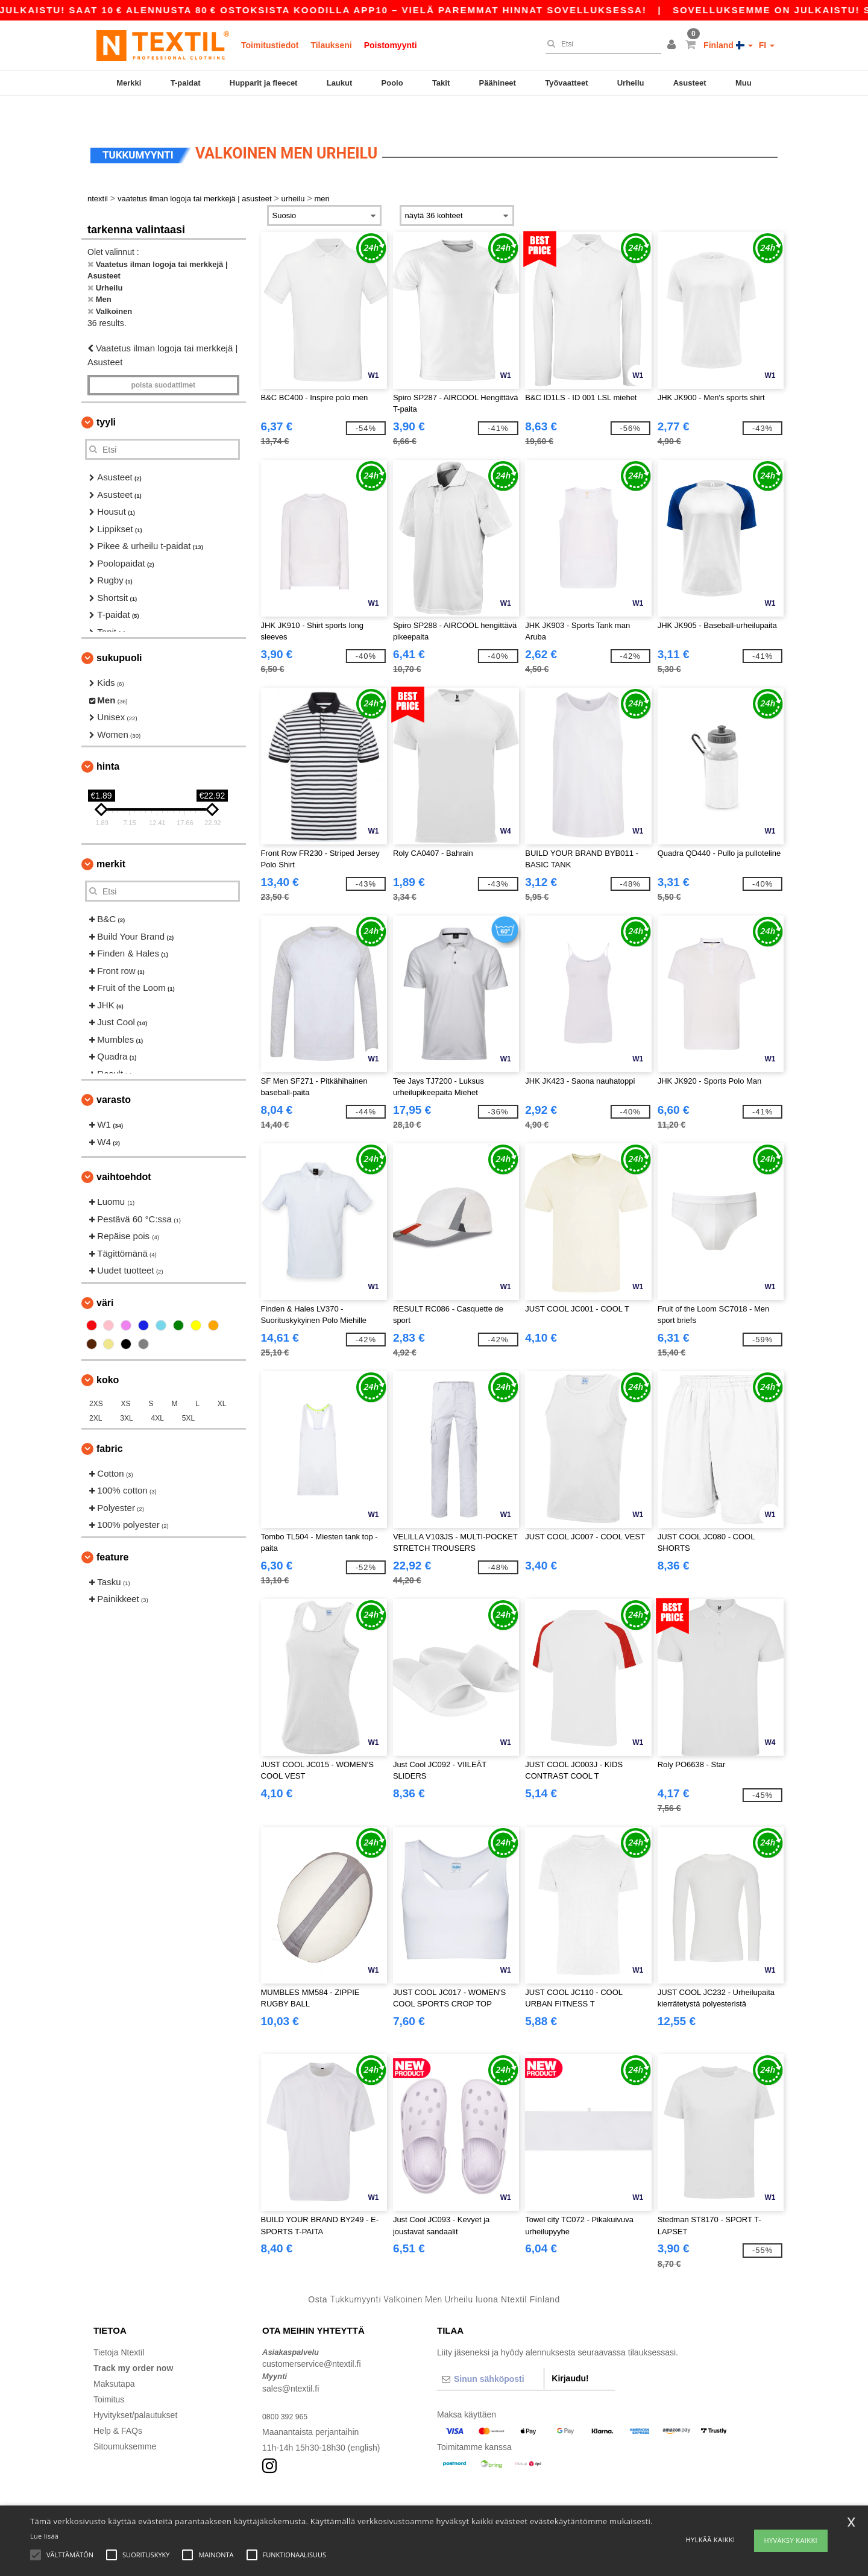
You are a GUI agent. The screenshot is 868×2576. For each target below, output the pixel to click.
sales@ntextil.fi (290, 2363)
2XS (96, 1378)
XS (126, 1378)
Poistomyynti (390, 45)
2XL (95, 1393)
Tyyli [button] (106, 397)
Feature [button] (112, 1532)
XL (222, 1378)
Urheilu (630, 82)
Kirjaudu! (570, 2353)
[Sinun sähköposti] (490, 2353)
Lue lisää (44, 2535)
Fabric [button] (109, 1423)
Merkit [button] (110, 839)
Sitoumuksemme (124, 2421)
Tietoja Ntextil (118, 2327)
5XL (188, 1393)
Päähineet (497, 82)
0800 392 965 (288, 2391)
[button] (673, 45)
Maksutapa (113, 2358)
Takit (441, 82)
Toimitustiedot (269, 45)
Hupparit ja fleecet (264, 82)
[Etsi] (600, 44)
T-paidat (186, 82)
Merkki (128, 82)
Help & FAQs (117, 2405)
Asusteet (689, 82)
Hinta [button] (107, 741)
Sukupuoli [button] (119, 632)
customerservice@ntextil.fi (311, 2338)
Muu (743, 82)
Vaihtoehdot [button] (123, 1151)
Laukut (340, 82)
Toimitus (108, 2374)
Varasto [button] (113, 1074)
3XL (126, 1393)
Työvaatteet (566, 82)
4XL (157, 1393)
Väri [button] (104, 1277)
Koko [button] (107, 1354)
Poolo (392, 82)
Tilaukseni (330, 45)
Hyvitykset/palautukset (135, 2390)
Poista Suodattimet (163, 360)
